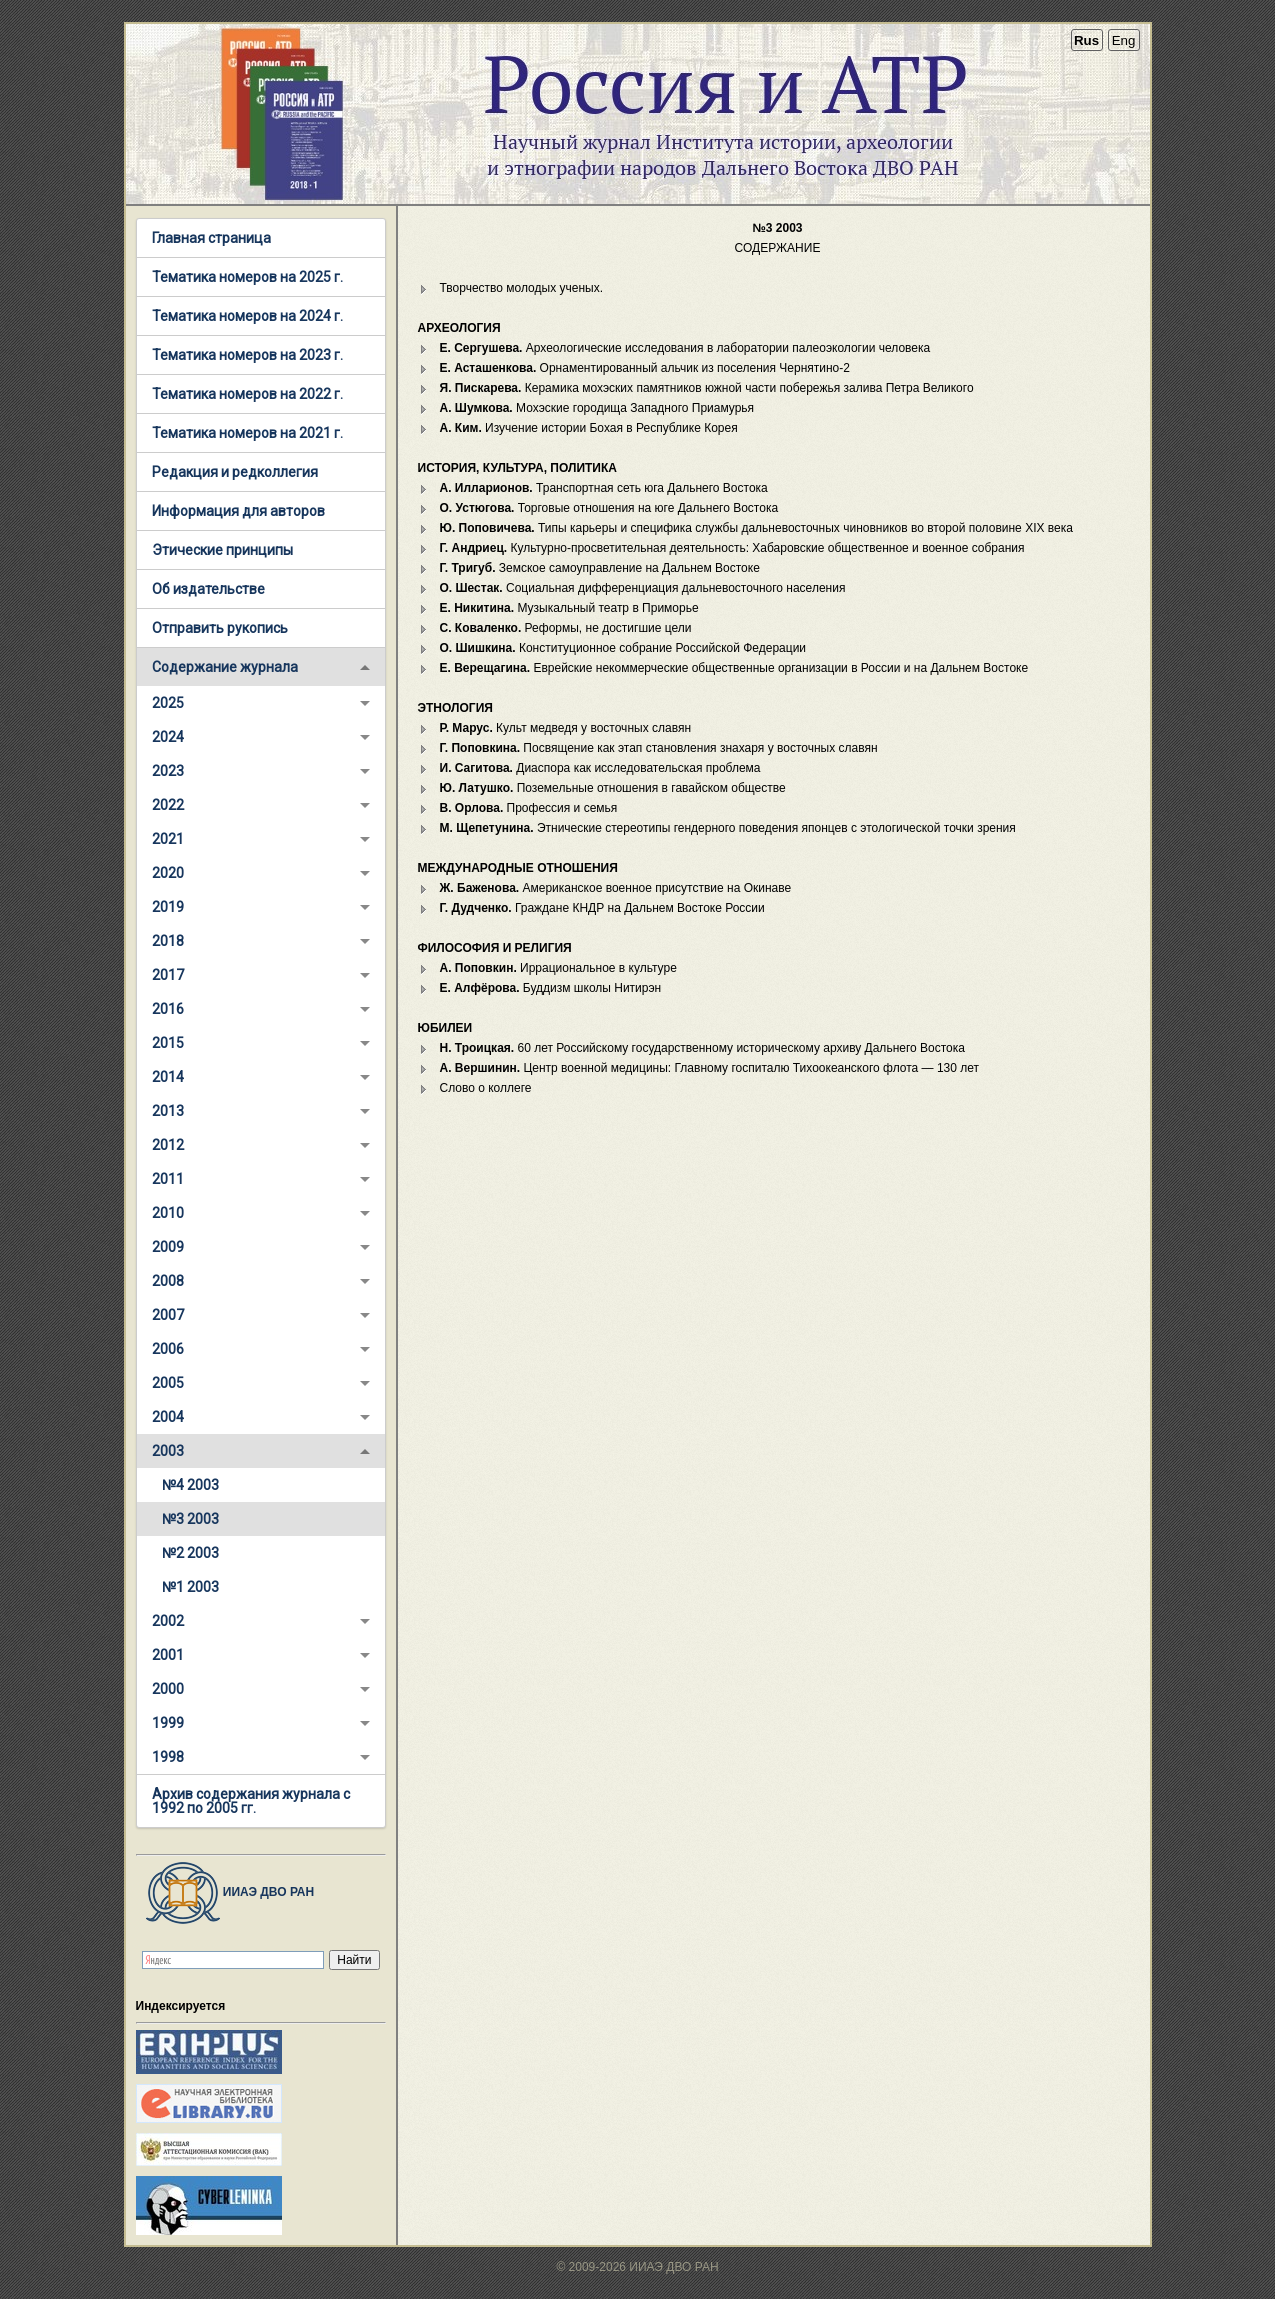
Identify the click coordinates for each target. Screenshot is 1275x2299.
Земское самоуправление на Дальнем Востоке (600, 568)
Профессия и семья (529, 808)
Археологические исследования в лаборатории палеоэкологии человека (685, 348)
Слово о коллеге (486, 1088)
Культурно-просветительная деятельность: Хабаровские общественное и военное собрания (732, 548)
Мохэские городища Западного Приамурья (597, 408)
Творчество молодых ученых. (521, 288)
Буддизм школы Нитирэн (551, 988)
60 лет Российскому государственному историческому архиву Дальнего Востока (702, 1048)
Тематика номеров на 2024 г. (247, 316)
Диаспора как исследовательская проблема (600, 768)
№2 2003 (190, 1553)
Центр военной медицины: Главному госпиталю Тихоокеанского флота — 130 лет (710, 1068)
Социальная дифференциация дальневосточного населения (643, 588)
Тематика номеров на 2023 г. (247, 355)
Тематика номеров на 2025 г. (247, 277)
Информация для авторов (238, 511)
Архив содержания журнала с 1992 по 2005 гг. (251, 1801)
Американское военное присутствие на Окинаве (616, 888)
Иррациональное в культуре (558, 968)
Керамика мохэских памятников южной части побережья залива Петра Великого (707, 388)
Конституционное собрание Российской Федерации (623, 648)
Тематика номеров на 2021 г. (247, 433)
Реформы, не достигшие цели (566, 628)
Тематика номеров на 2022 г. (247, 394)
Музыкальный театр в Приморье (569, 608)
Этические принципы (222, 550)
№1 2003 (190, 1587)
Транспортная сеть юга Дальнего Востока (604, 488)
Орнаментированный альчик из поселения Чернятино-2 (645, 368)
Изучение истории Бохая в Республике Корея (589, 428)
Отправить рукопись (220, 628)
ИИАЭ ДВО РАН (225, 1892)
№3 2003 (190, 1519)
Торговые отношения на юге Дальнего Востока (609, 508)
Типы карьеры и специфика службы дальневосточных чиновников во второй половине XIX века (756, 528)
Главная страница (211, 238)
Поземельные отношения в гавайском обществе (613, 788)
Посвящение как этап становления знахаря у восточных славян (659, 748)
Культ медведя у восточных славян (566, 728)
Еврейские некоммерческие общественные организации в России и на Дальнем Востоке (734, 668)
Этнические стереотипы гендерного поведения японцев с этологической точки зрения (728, 828)
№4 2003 (190, 1485)
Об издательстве (208, 589)
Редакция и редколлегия (235, 472)
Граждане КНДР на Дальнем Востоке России (602, 908)
